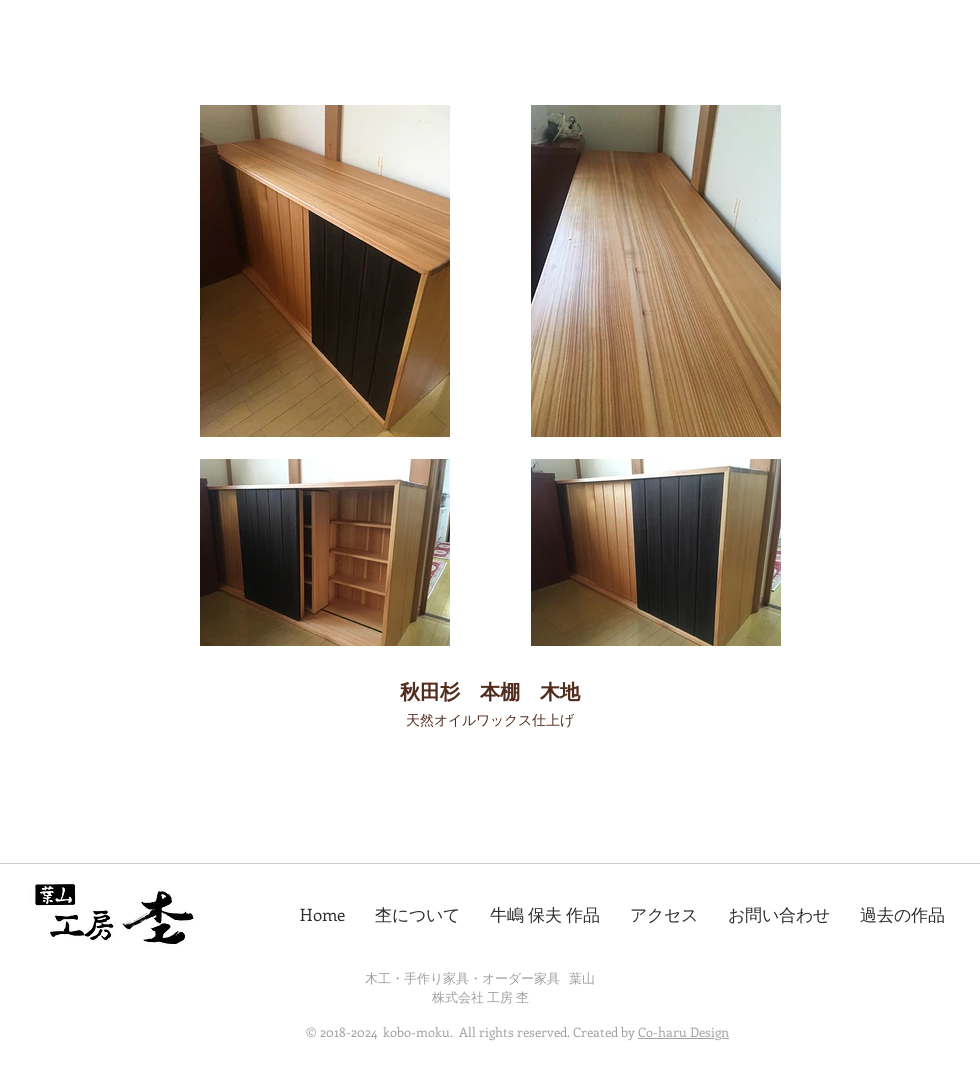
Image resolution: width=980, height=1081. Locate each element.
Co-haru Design (683, 1031)
